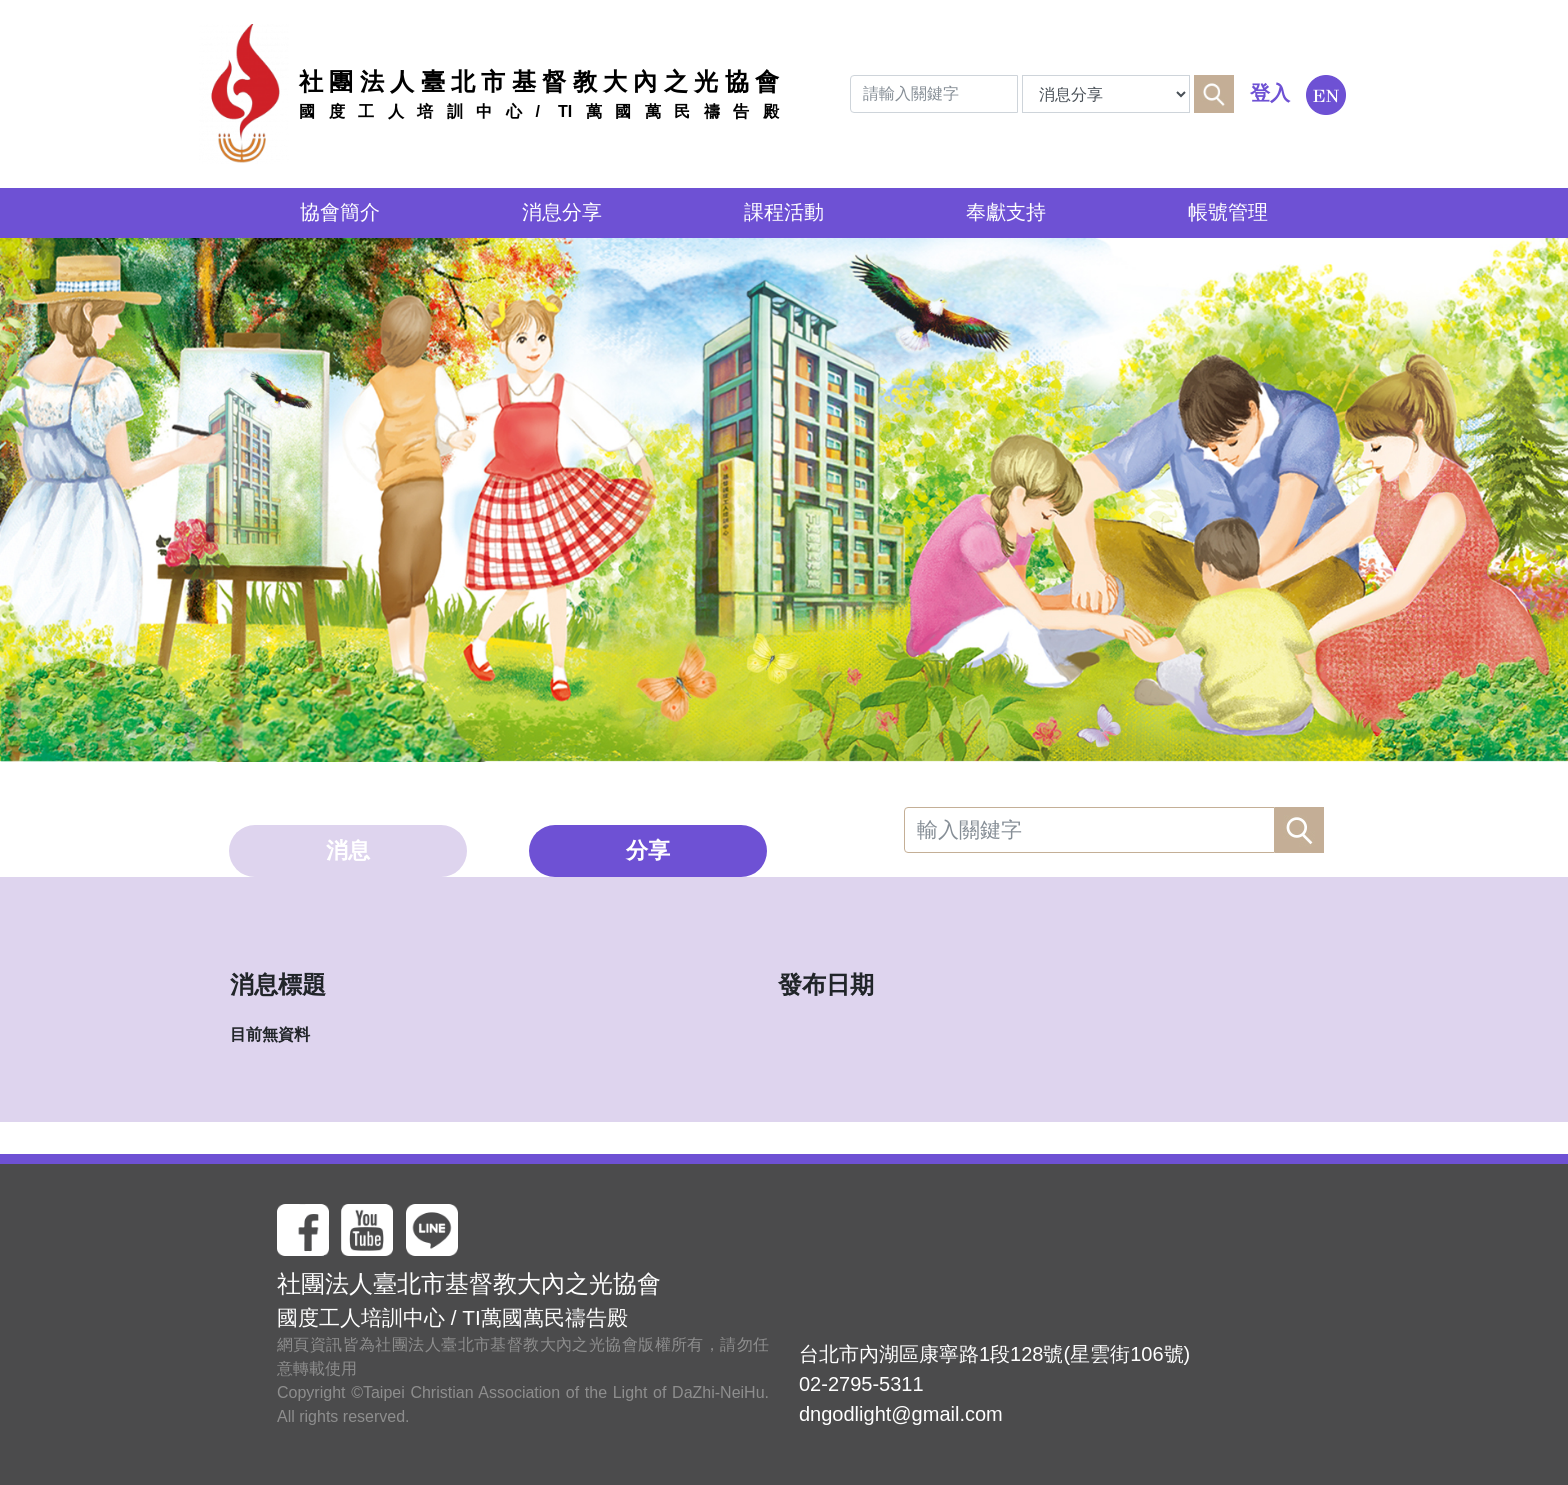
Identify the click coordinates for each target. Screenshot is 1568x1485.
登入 (1270, 93)
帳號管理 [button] (1228, 212)
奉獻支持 (1006, 212)
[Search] (934, 94)
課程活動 (784, 212)
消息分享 (562, 212)
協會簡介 (340, 212)
